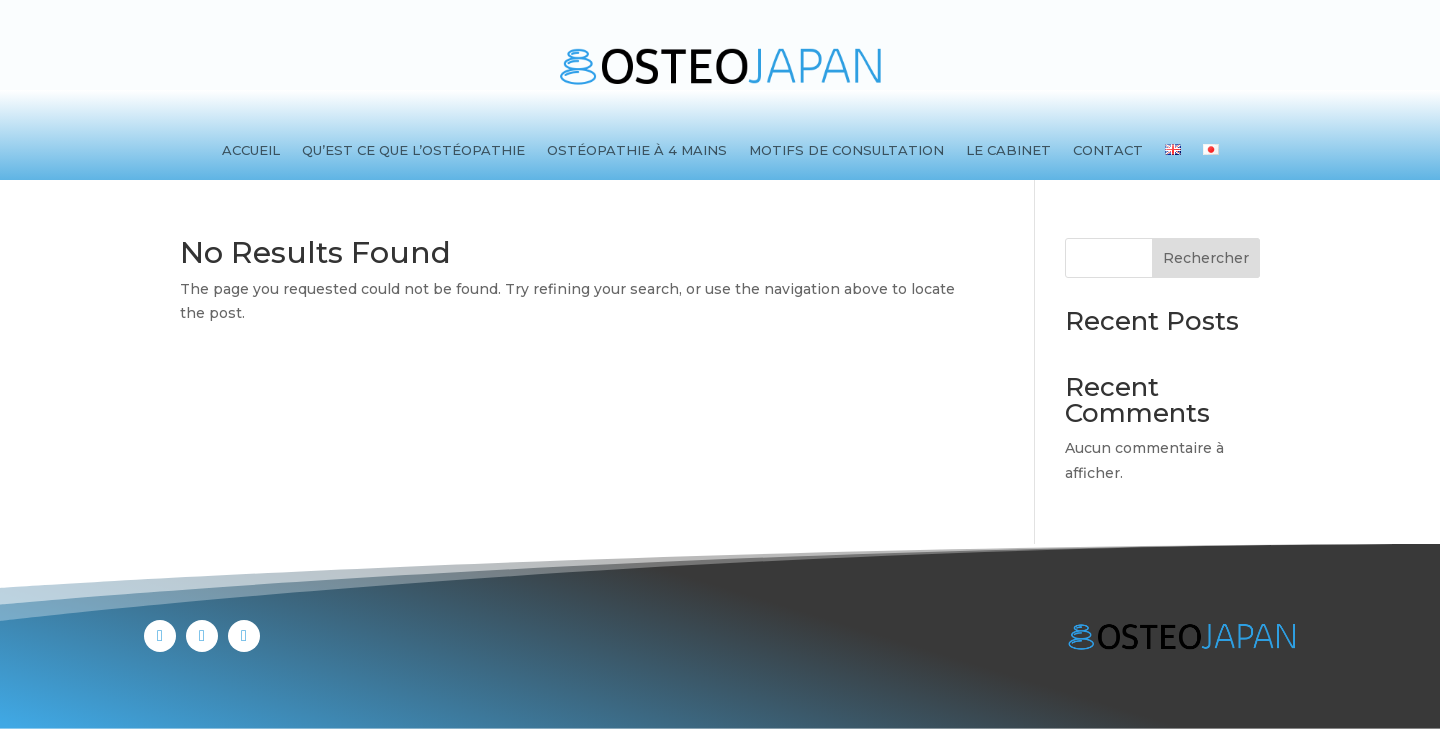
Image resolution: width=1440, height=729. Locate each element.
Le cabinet (1008, 150)
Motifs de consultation (846, 150)
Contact (1108, 150)
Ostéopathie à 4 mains (637, 150)
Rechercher (1206, 258)
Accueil (251, 150)
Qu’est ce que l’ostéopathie (413, 150)
